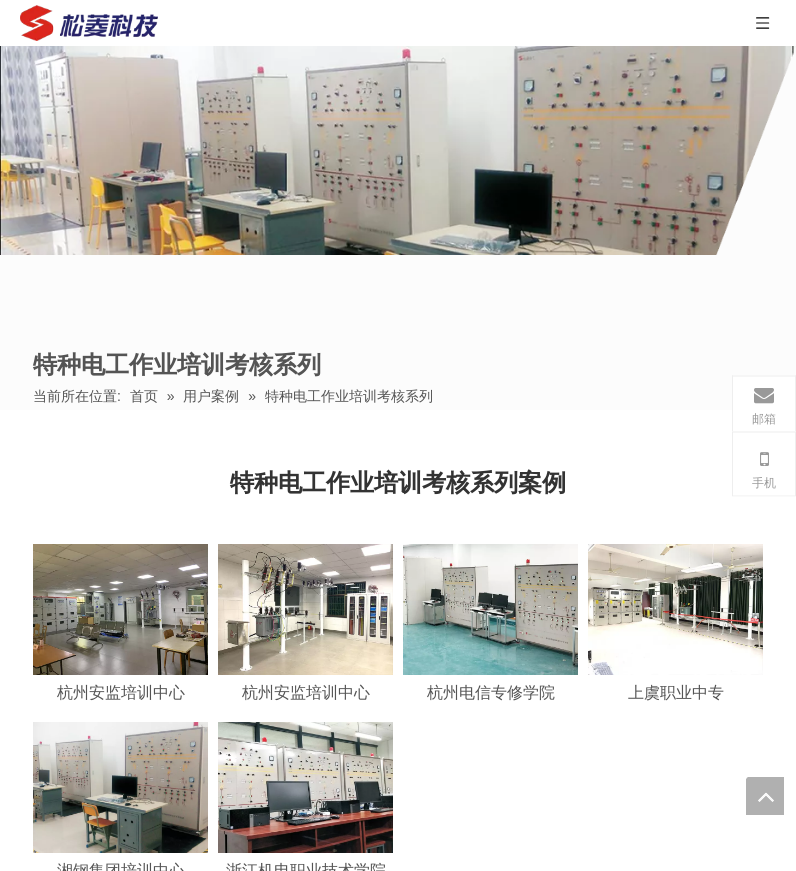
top (765, 796)
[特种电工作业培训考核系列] (398, 150)
